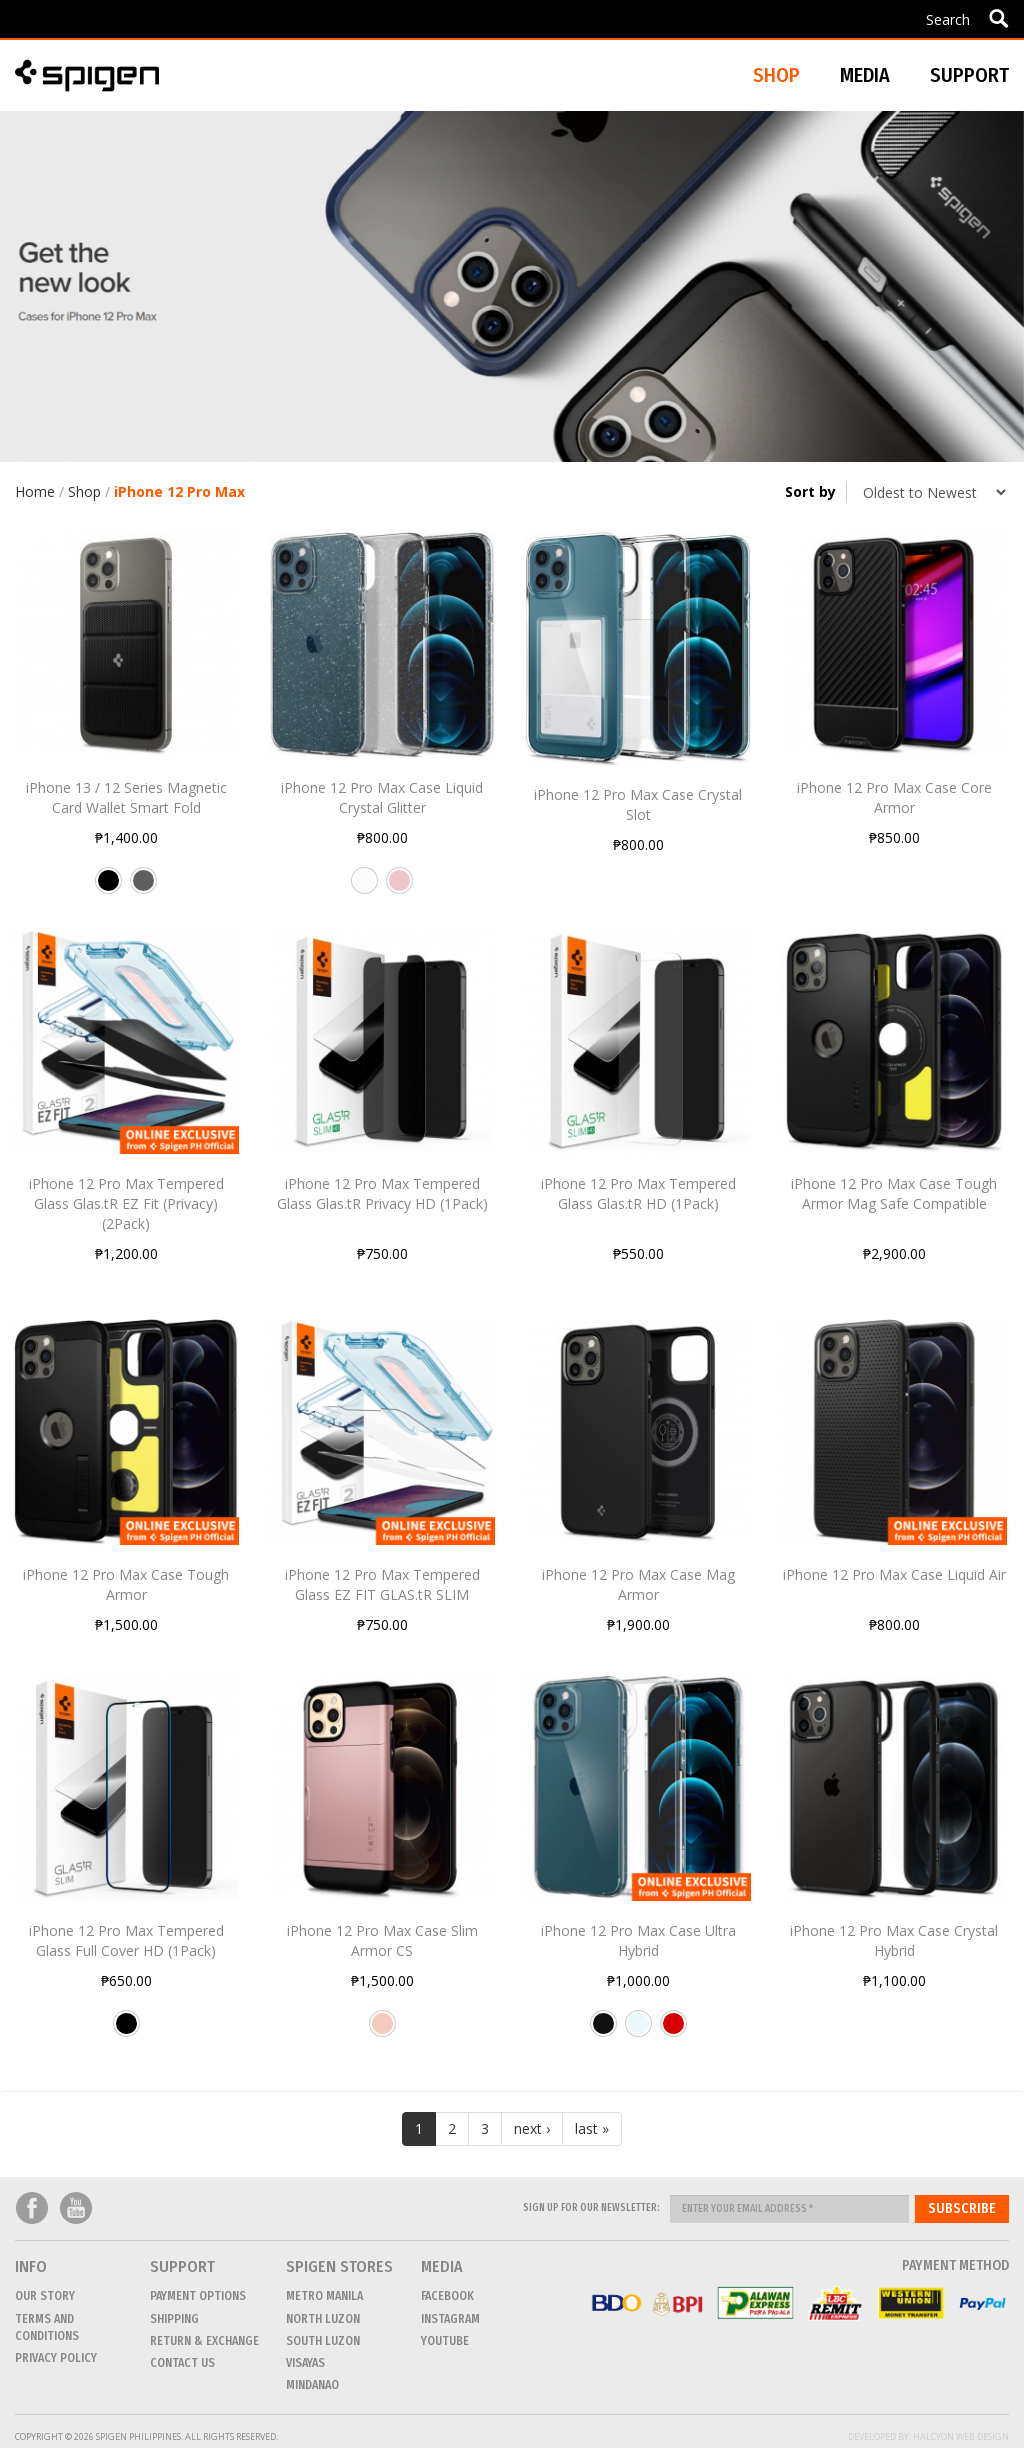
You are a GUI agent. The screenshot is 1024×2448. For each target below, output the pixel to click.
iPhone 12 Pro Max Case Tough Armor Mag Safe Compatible (894, 1193)
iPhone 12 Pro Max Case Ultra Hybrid (638, 1940)
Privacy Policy (56, 2358)
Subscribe (962, 2208)
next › (532, 2128)
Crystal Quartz (364, 888)
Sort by (810, 491)
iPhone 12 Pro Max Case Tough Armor (126, 1584)
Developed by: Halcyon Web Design (928, 2436)
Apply (998, 18)
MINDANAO (312, 2385)
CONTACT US (182, 2363)
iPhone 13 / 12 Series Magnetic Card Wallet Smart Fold (126, 797)
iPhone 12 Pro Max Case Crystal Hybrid (894, 1940)
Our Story (45, 2296)
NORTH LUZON (323, 2319)
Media (865, 75)
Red (673, 2031)
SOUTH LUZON (323, 2341)
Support (969, 75)
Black (108, 888)
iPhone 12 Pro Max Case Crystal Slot (638, 804)
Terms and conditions (47, 2327)
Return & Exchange (204, 2341)
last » (592, 2128)
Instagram (450, 2319)
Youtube (76, 2208)
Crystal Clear (638, 2031)
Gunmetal (143, 888)
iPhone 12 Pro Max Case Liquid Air (894, 1574)
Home (35, 491)
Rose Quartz (399, 888)
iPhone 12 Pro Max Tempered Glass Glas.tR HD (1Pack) (638, 1193)
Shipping (174, 2319)
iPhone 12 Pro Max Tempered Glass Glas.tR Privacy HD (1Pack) (382, 1193)
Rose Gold (382, 2031)
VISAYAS (305, 2363)
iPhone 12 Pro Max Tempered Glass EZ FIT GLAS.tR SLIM (382, 1584)
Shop (84, 491)
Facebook (32, 2208)
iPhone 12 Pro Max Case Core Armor (894, 797)
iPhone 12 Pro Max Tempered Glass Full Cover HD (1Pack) (126, 1940)
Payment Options (198, 2296)
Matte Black (603, 2031)
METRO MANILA (324, 2296)
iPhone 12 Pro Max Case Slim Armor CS (382, 1940)
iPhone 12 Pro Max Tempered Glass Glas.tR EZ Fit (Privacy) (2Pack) (126, 1203)
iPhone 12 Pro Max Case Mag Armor (638, 1584)
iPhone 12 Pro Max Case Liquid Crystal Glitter (382, 797)
